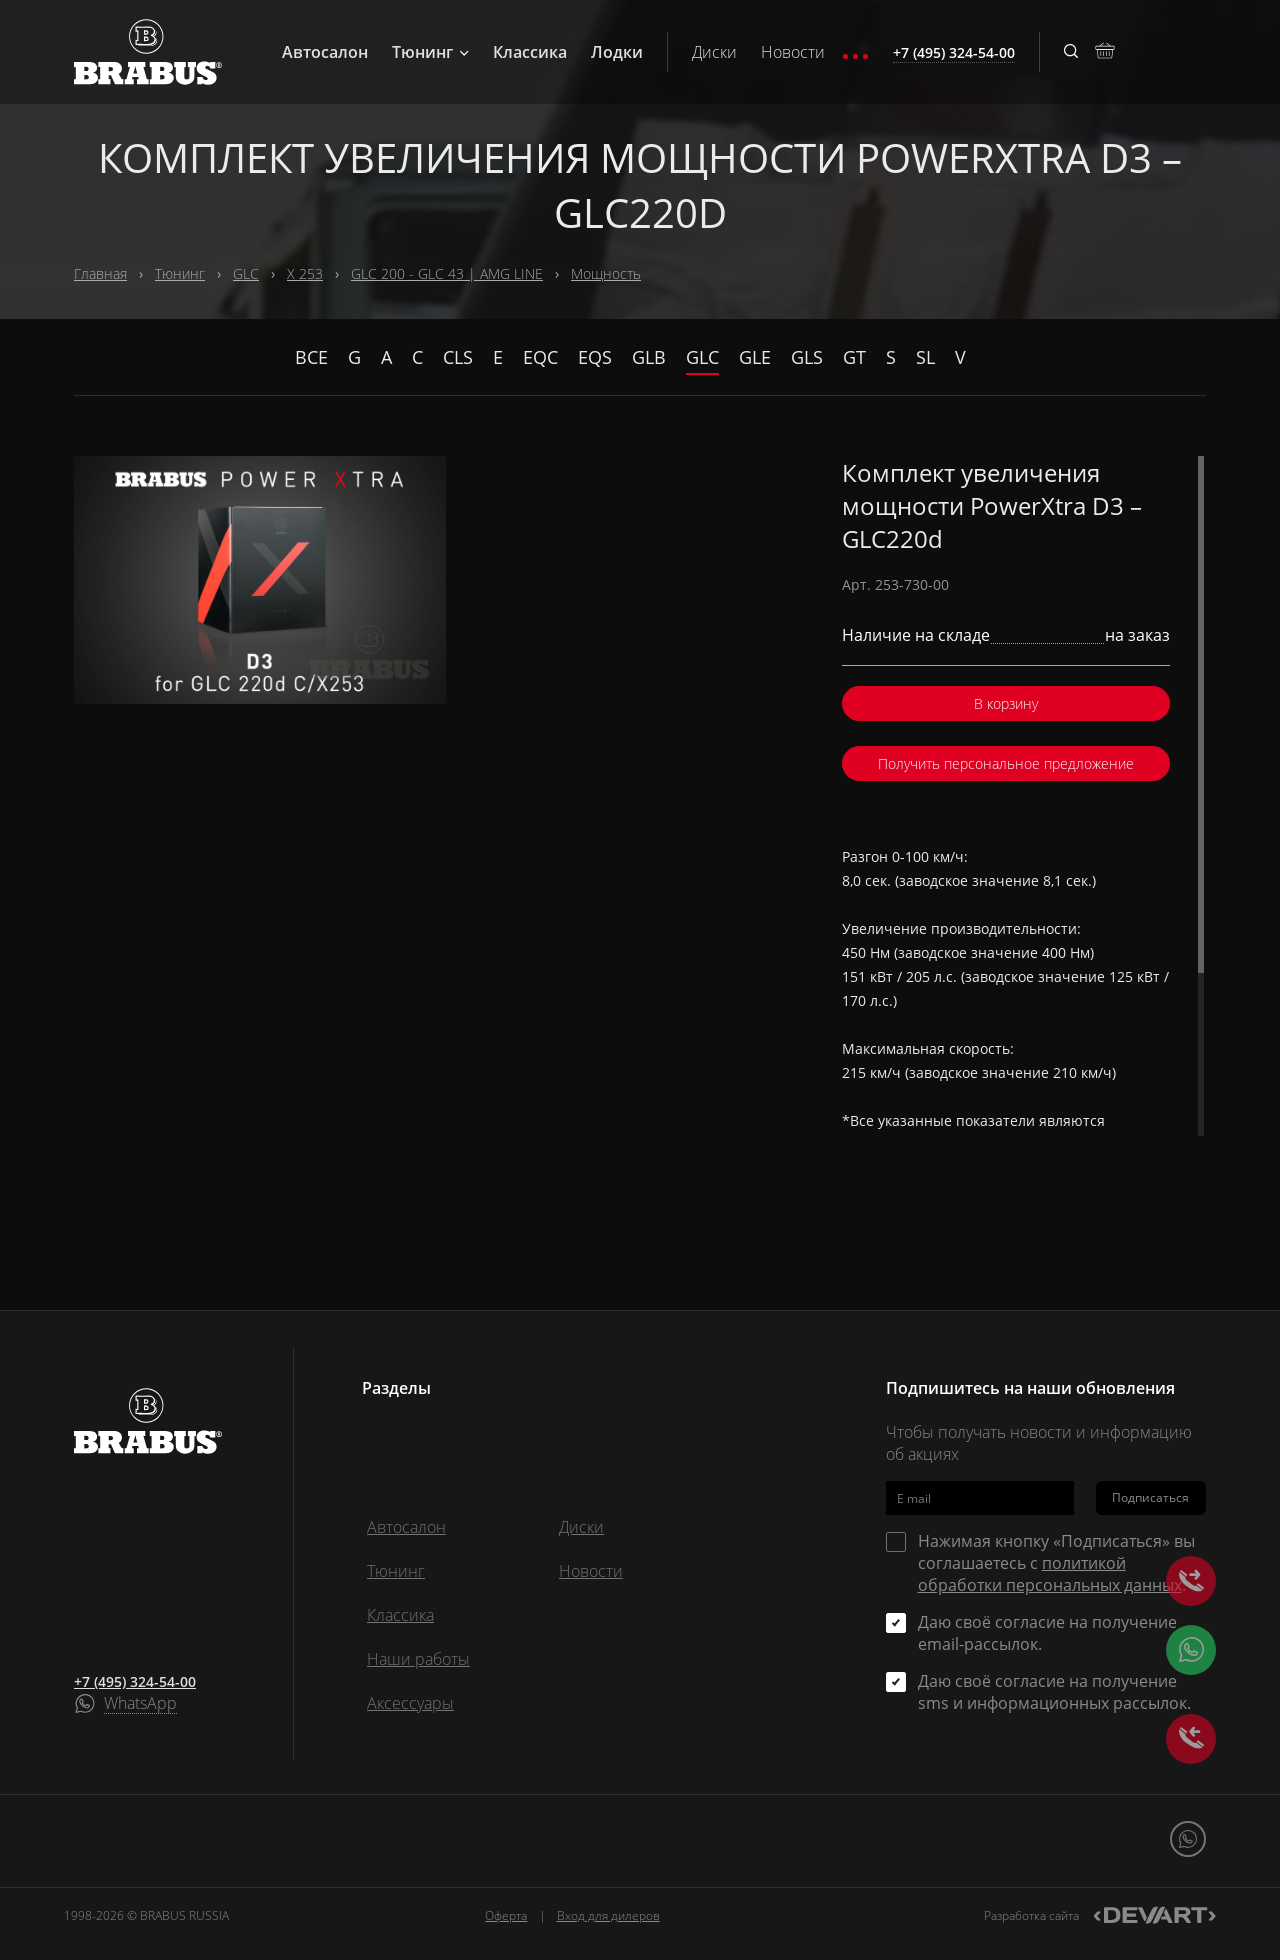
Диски (714, 52)
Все (311, 357)
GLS (807, 357)
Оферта (506, 1915)
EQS (595, 357)
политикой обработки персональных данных (1050, 1574)
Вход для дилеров (608, 1915)
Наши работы (418, 1659)
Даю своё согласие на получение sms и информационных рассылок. (1054, 1692)
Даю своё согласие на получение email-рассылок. (1047, 1633)
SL (925, 357)
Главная (100, 273)
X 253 (305, 273)
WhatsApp (140, 1704)
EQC (540, 357)
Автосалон (325, 52)
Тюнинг (430, 52)
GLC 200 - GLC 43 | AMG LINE (447, 273)
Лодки (617, 52)
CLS (458, 357)
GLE (755, 357)
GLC (246, 273)
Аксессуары (410, 1703)
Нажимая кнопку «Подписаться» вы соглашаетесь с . (1056, 1563)
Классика (530, 52)
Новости (793, 52)
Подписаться (1150, 1497)
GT (854, 357)
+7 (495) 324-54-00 (135, 1681)
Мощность (606, 273)
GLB (649, 357)
